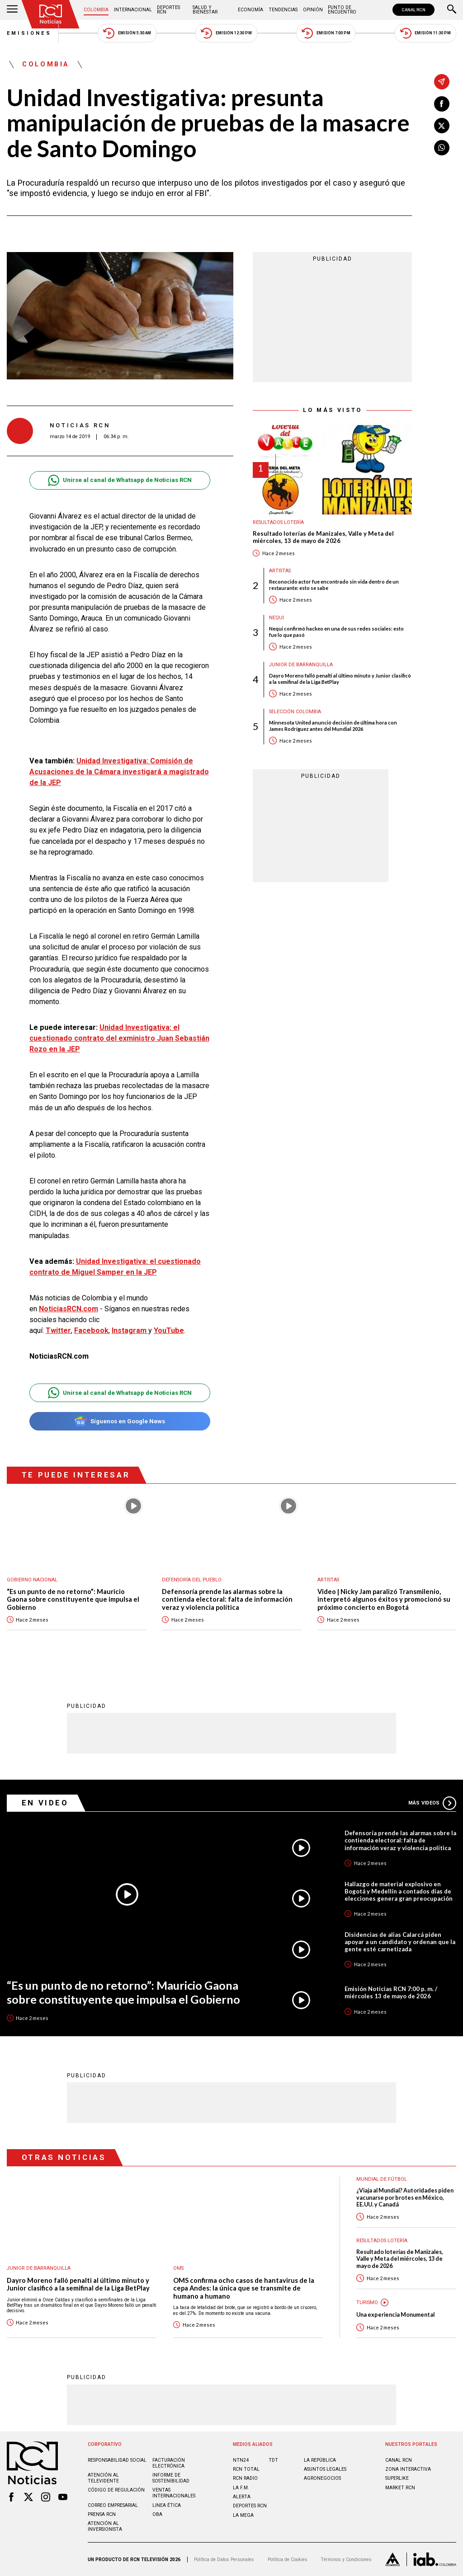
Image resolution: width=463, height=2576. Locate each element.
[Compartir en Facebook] (441, 104)
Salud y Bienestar (205, 10)
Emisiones (29, 33)
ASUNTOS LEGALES (325, 2469)
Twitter (58, 1330)
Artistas (280, 571)
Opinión (313, 10)
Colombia (96, 10)
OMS (178, 2268)
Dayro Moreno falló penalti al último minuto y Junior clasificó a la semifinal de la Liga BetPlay (340, 678)
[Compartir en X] (441, 125)
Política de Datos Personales (224, 2559)
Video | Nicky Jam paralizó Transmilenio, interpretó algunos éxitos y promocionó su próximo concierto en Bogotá (383, 1599)
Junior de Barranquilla (301, 665)
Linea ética (166, 2505)
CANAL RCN (413, 9)
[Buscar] (451, 10)
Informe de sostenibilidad (170, 2478)
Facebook (91, 1330)
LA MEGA (243, 2515)
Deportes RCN (168, 10)
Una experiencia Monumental (395, 2314)
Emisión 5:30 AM (127, 33)
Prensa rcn (102, 2514)
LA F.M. (241, 2488)
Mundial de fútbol (381, 2179)
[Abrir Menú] (12, 10)
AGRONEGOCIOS (322, 2478)
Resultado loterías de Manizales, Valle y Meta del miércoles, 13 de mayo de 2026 (323, 537)
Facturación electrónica (168, 2463)
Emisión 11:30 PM (425, 33)
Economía (250, 10)
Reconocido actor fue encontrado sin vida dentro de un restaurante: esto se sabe (334, 584)
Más (432, 1803)
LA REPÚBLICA (320, 2460)
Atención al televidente (103, 2478)
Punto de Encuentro (342, 10)
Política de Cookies (287, 2559)
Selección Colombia (295, 712)
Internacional (133, 10)
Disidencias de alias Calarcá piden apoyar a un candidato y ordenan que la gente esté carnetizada (400, 1942)
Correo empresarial (113, 2505)
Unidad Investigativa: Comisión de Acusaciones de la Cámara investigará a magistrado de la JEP (119, 772)
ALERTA (241, 2497)
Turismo (367, 2302)
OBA (157, 2514)
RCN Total (246, 2469)
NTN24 (241, 2460)
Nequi (276, 618)
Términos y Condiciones (346, 2559)
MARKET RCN (400, 2488)
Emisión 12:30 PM (226, 33)
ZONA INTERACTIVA (408, 2469)
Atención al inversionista (105, 2526)
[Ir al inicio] (50, 14)
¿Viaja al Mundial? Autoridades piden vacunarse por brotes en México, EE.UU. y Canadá (405, 2197)
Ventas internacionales (173, 2493)
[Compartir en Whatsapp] (441, 147)
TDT (273, 2460)
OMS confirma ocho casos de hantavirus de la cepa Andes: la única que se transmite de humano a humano (243, 2288)
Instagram (130, 1330)
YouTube (169, 1330)
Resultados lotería (278, 522)
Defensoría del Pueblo (192, 1580)
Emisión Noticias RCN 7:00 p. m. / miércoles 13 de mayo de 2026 (391, 1992)
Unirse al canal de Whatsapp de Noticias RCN (119, 480)
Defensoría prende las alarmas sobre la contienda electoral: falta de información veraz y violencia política (227, 1599)
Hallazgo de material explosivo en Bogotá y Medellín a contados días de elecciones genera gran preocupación (399, 1891)
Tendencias (283, 10)
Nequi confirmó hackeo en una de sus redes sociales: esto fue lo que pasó (336, 631)
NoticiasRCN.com (68, 1308)
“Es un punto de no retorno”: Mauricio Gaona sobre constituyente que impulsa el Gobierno (73, 1599)
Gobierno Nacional (32, 1580)
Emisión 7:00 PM (326, 33)
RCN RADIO (245, 2478)
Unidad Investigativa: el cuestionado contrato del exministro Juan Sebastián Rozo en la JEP (119, 1038)
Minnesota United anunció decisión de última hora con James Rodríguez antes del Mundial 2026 (333, 725)
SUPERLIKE (397, 2478)
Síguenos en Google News (120, 1421)
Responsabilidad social (117, 2460)
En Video (45, 1802)
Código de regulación (116, 2490)
